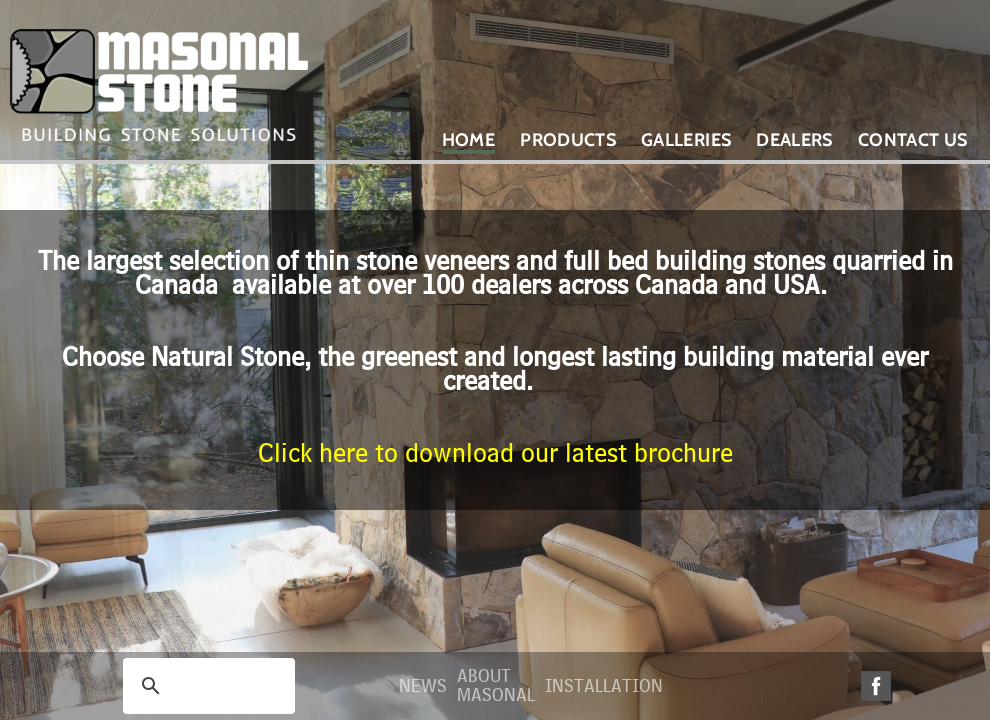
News (423, 686)
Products (568, 140)
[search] (206, 686)
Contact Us (913, 140)
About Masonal (496, 686)
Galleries (686, 140)
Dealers (794, 140)
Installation (604, 686)
